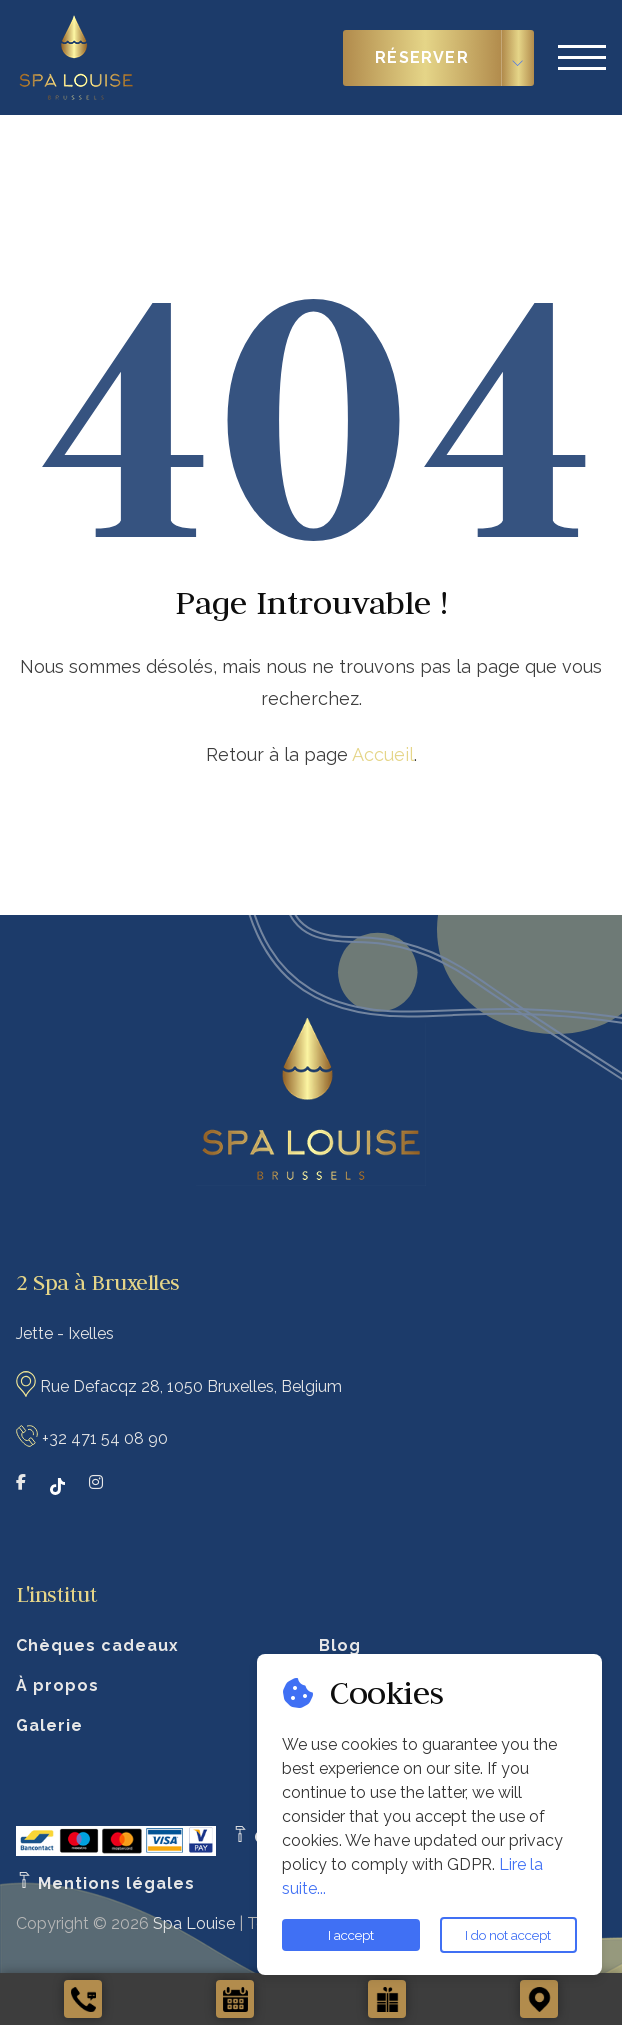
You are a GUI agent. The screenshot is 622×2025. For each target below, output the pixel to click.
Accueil (383, 754)
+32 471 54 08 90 (105, 1437)
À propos (57, 1685)
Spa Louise (194, 1923)
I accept (351, 1935)
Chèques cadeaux (97, 1645)
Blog (340, 1645)
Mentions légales (105, 1883)
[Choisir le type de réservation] (518, 58)
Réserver (422, 57)
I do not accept (508, 1935)
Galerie (49, 1725)
